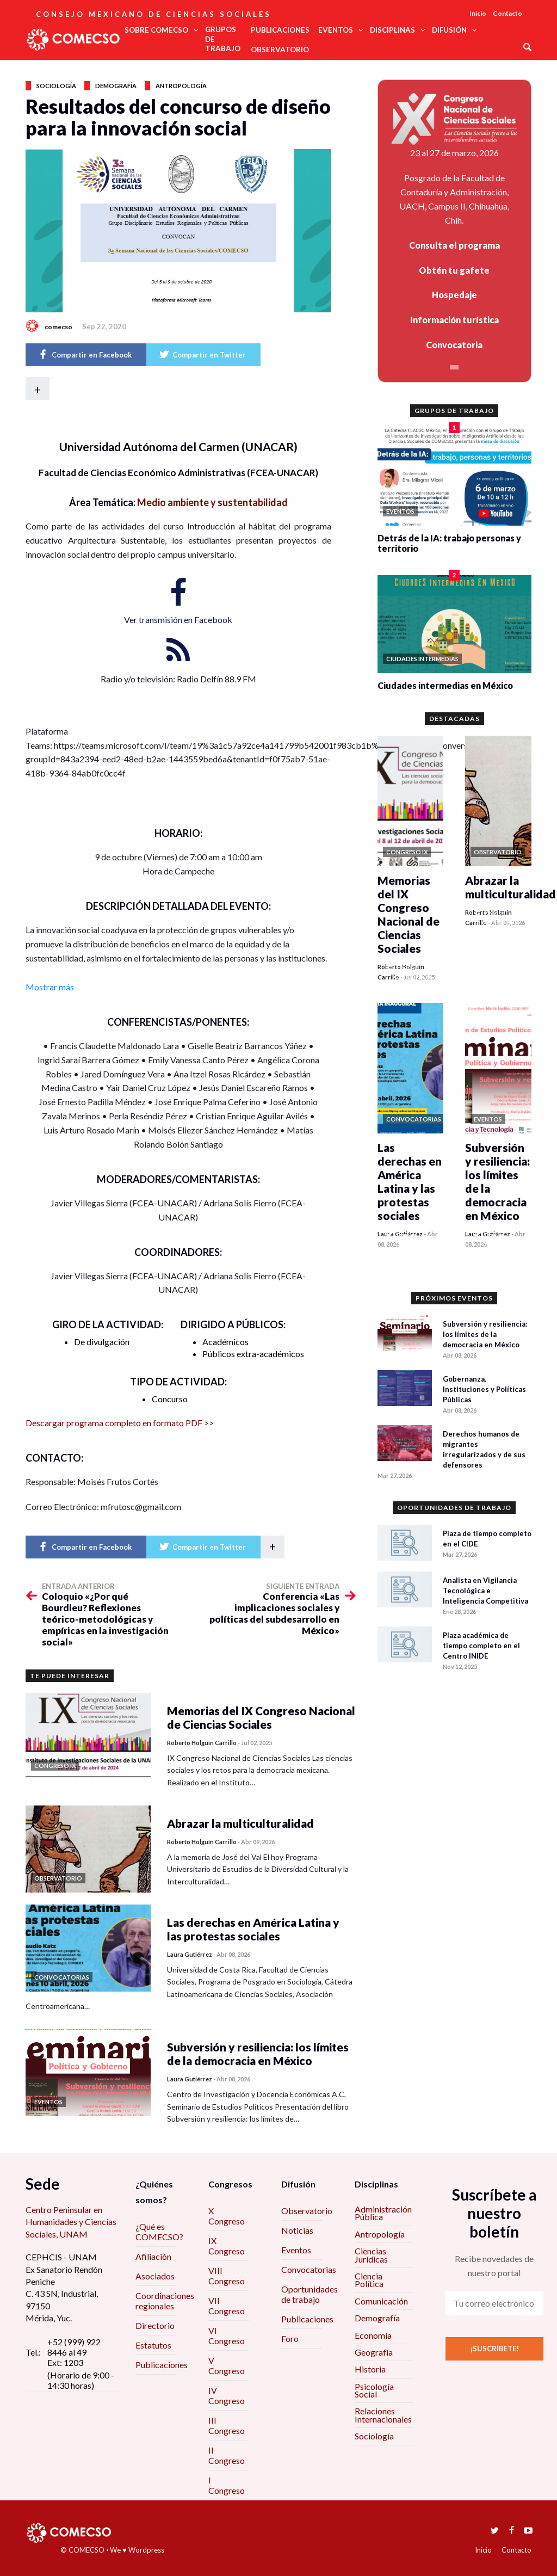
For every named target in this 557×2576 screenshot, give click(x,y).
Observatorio (306, 2210)
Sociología (56, 85)
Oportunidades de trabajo (309, 2294)
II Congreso (226, 2455)
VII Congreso (226, 2305)
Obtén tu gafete (454, 270)
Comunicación (381, 2301)
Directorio (155, 2325)
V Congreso (226, 2365)
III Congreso (226, 2425)
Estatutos (153, 2345)
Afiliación (153, 2256)
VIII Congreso (226, 2275)
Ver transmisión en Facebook (178, 619)
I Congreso (226, 2485)
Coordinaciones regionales (164, 2300)
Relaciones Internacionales (383, 2415)
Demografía (116, 85)
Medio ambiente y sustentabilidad (212, 502)
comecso (58, 327)
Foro (290, 2338)
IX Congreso (226, 2245)
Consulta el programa (454, 245)
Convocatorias (308, 2269)
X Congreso (226, 2215)
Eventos (296, 2250)
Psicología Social (374, 2390)
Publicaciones (161, 2364)
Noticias (297, 2230)
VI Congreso (226, 2335)
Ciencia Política (369, 2280)
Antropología (181, 85)
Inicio (477, 13)
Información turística (454, 320)
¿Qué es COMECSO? (159, 2231)
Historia (370, 2369)
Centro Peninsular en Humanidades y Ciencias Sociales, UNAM (71, 2221)
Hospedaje (454, 294)
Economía (373, 2335)
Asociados (155, 2276)
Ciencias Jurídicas (371, 2255)
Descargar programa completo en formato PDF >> (120, 1423)
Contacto (507, 13)
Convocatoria (454, 345)
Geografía (374, 2352)
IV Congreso (226, 2395)
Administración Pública (383, 2213)
